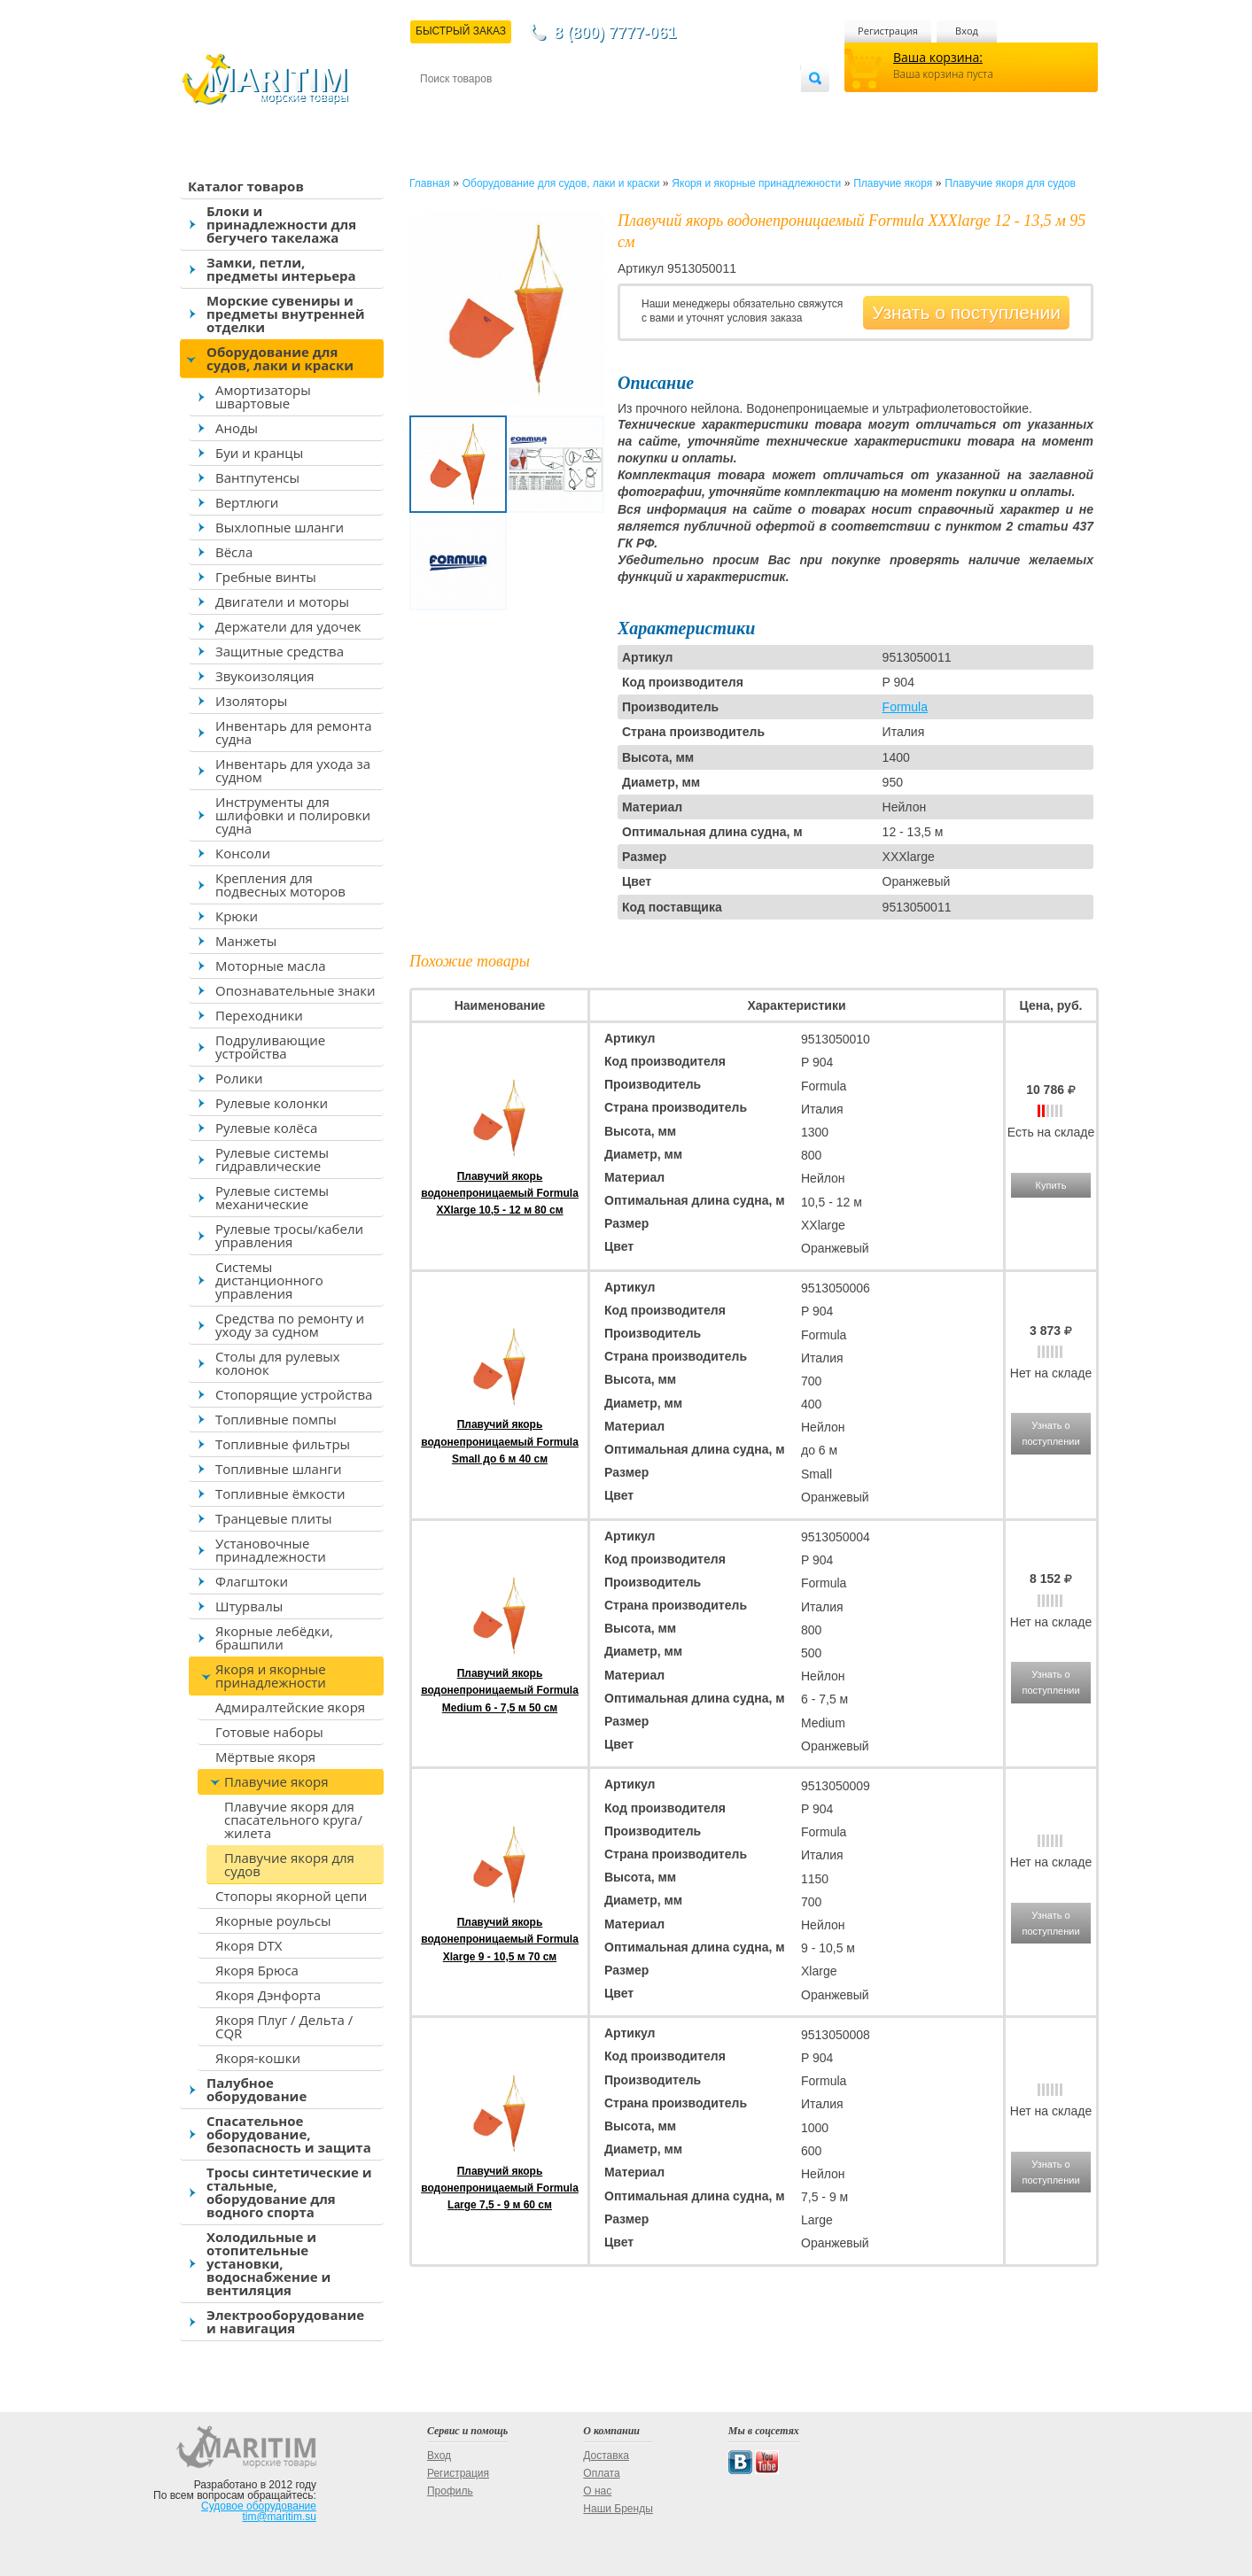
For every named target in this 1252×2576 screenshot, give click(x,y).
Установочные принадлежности (270, 1549)
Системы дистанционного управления (269, 1280)
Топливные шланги (278, 1469)
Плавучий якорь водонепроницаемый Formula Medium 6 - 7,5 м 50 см (500, 1690)
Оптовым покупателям (744, 107)
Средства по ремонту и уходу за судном (289, 1324)
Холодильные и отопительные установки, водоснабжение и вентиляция (268, 2263)
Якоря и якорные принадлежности (270, 1675)
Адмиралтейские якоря (290, 1707)
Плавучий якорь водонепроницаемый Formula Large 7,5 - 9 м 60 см (500, 2188)
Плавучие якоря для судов (289, 1864)
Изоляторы (251, 701)
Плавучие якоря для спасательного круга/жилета (293, 1819)
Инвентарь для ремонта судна (293, 732)
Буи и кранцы (259, 453)
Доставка (506, 107)
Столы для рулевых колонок (277, 1362)
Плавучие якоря (276, 1781)
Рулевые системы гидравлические (272, 1159)
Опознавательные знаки (295, 990)
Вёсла (234, 552)
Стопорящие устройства (293, 1394)
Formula (905, 707)
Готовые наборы (269, 1732)
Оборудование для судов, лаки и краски (280, 358)
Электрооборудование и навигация (285, 2321)
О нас (597, 2491)
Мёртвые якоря (265, 1756)
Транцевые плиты (273, 1518)
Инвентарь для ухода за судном (292, 770)
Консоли (242, 853)
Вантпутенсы (257, 477)
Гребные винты (265, 577)
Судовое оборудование (258, 2506)
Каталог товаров (246, 186)
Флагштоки (251, 1581)
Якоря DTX (248, 1945)
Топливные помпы (276, 1419)
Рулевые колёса (266, 1128)
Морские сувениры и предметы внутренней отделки (285, 313)
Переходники (259, 1015)
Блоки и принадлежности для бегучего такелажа (281, 224)
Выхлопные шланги (279, 527)
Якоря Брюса (257, 1970)
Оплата (566, 107)
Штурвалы (249, 1606)
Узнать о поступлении (966, 312)
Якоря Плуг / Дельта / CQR (284, 2026)
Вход (966, 30)
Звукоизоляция (265, 676)
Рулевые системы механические (272, 1197)
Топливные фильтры (282, 1444)
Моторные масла (270, 965)
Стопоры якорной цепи (291, 1896)
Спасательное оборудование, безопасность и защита (288, 2134)
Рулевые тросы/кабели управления (289, 1235)
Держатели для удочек (288, 626)
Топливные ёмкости (280, 1493)
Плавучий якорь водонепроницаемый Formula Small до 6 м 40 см (500, 1441)
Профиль (450, 2491)
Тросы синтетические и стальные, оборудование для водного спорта (289, 2192)
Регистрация (888, 30)
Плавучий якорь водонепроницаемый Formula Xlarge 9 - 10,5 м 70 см (500, 1939)
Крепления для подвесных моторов (280, 884)
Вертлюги (246, 502)
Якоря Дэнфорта (268, 1995)
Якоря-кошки (257, 2058)
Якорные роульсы (273, 1920)
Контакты (440, 107)
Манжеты (245, 941)
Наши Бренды (617, 2508)
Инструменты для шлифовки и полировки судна (292, 815)
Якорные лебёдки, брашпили (274, 1637)
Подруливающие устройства (270, 1046)
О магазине (631, 107)
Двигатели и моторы (282, 601)
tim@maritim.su (279, 2516)
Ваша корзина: (938, 57)
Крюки (236, 916)
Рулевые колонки (271, 1103)
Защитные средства (279, 651)
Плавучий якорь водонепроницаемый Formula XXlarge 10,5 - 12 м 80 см (500, 1193)
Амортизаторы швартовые (263, 396)
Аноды (236, 428)
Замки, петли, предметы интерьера (281, 268)
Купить (1051, 1185)
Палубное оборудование (256, 2089)
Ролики (238, 1078)
